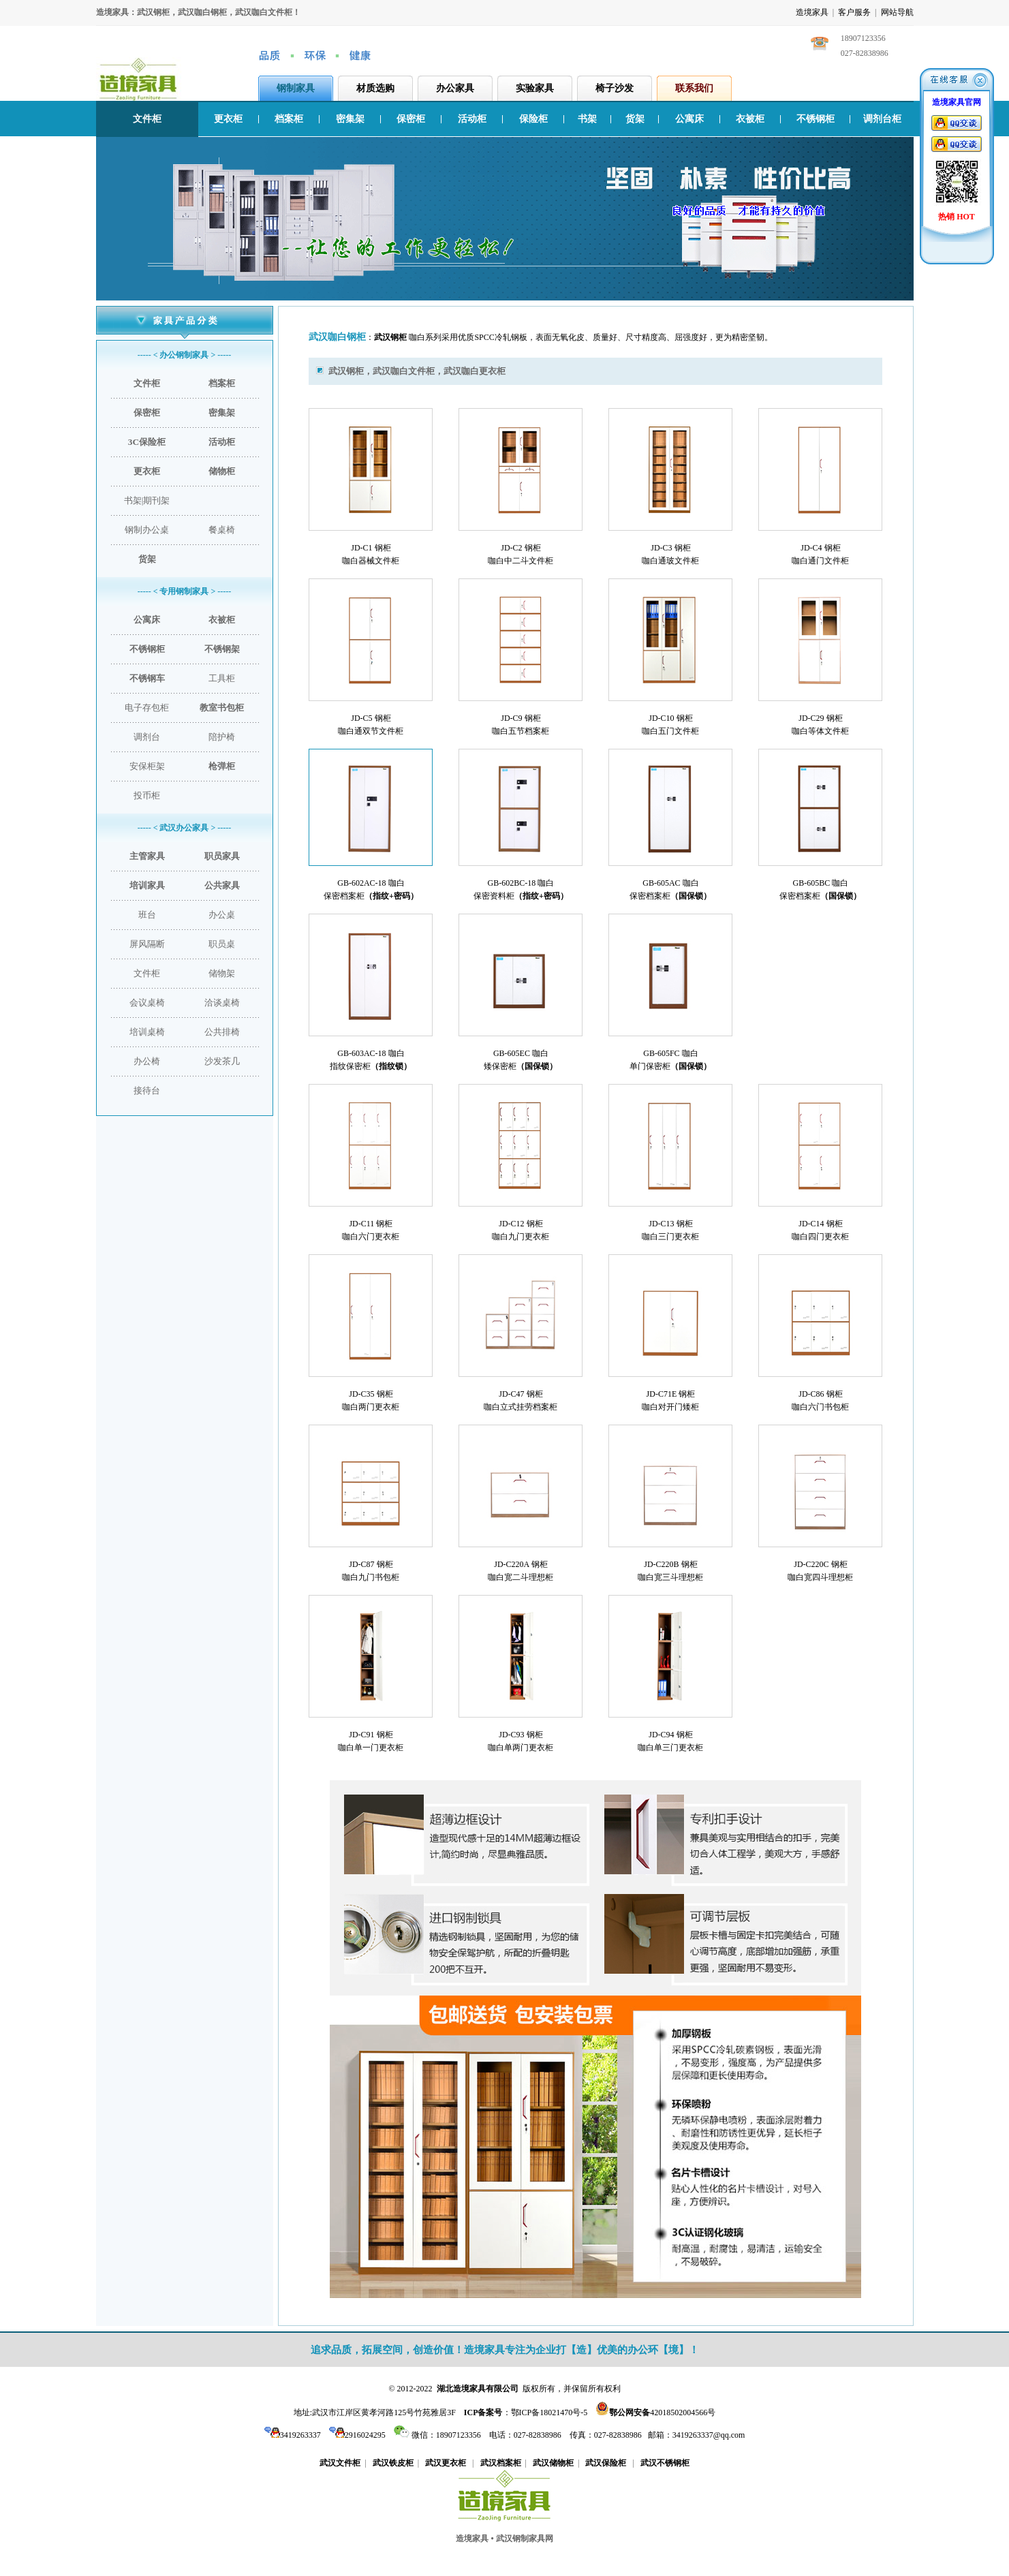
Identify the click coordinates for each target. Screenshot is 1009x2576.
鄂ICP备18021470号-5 (549, 2412)
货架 (635, 119)
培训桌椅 (147, 1032)
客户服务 (854, 12)
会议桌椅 (147, 1002)
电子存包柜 (147, 707)
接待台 (147, 1090)
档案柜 (289, 119)
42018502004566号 (662, 2412)
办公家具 (455, 88)
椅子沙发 (614, 88)
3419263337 (292, 2435)
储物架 (221, 973)
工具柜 (221, 678)
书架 (587, 119)
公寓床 (689, 119)
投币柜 (147, 795)
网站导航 (897, 12)
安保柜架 (147, 766)
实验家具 (535, 88)
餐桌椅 (221, 530)
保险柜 (533, 119)
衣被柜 (750, 119)
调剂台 (147, 737)
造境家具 (812, 12)
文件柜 (147, 119)
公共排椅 (222, 1032)
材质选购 (375, 88)
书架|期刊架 (147, 500)
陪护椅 (221, 737)
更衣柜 (228, 119)
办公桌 (221, 915)
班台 (147, 915)
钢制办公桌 (147, 530)
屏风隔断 (147, 944)
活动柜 (472, 119)
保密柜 (411, 119)
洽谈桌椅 (222, 1002)
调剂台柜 (882, 119)
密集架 (350, 119)
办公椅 (147, 1061)
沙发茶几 (222, 1061)
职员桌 (221, 944)
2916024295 (357, 2435)
